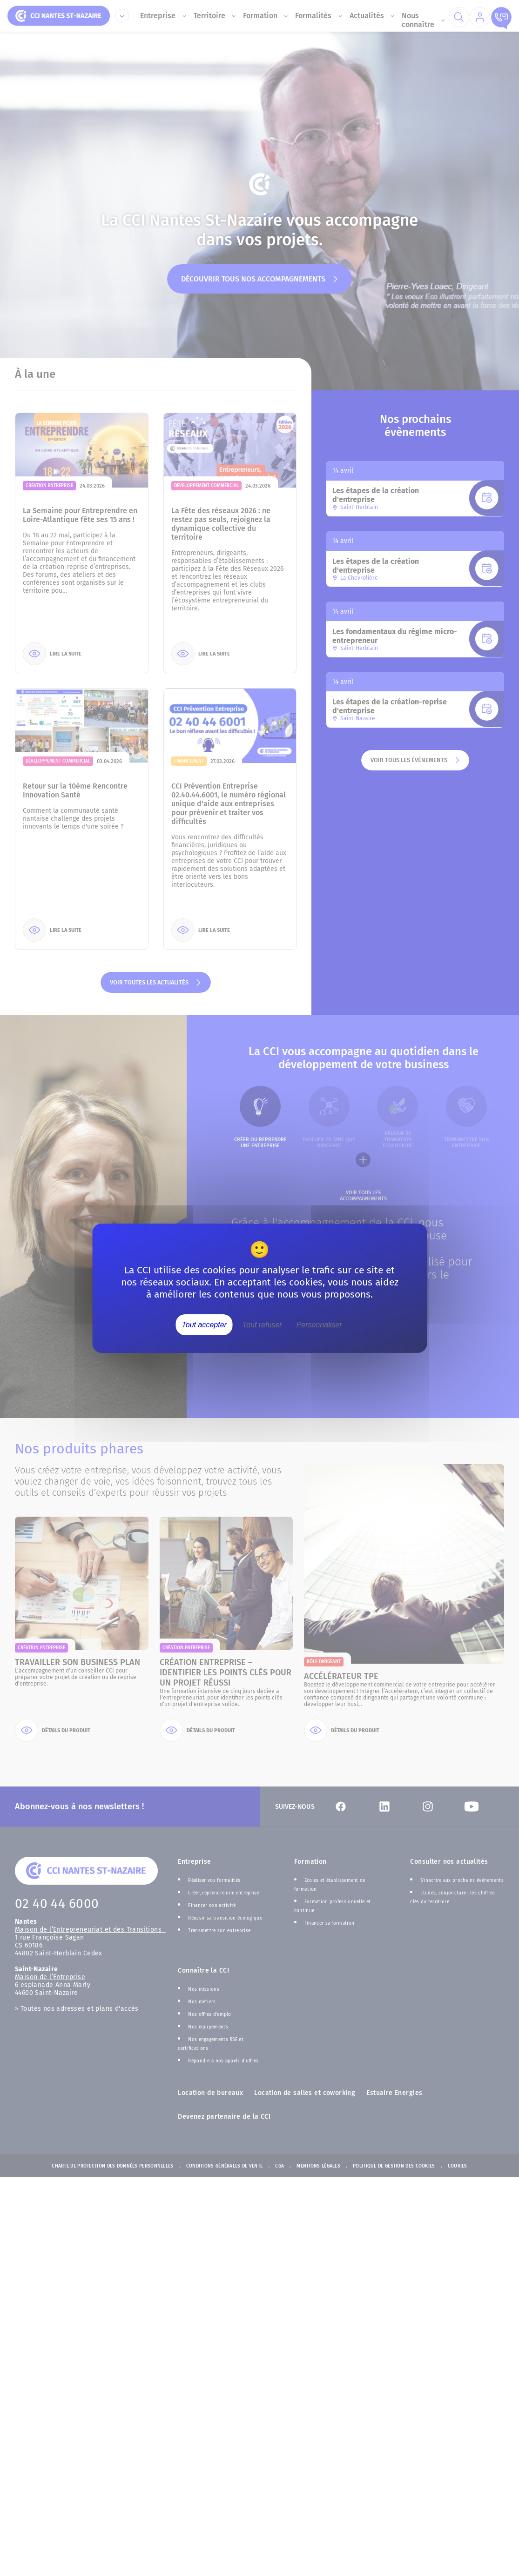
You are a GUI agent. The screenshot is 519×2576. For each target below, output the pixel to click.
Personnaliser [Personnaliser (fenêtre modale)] (319, 1324)
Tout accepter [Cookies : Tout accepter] (204, 1324)
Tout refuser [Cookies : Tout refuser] (262, 1324)
